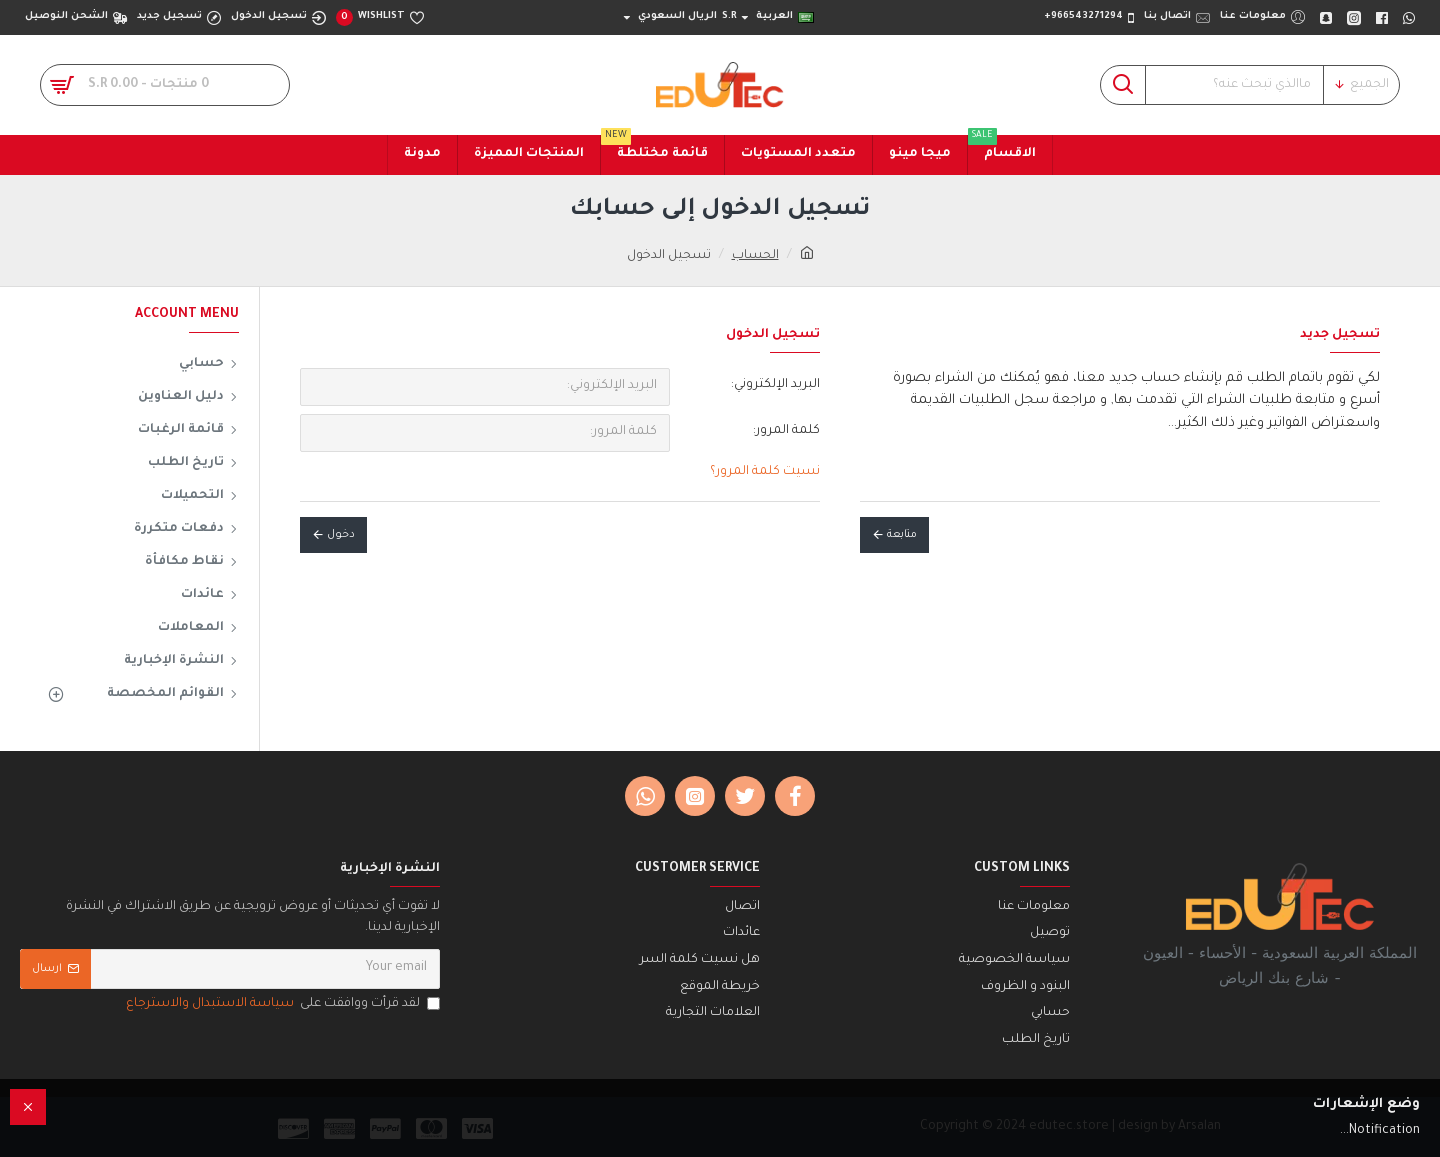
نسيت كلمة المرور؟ (765, 472)
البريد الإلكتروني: (775, 385)
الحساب (755, 256)
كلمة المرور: (786, 431)
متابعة (902, 535)
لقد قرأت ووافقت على (281, 1004)
